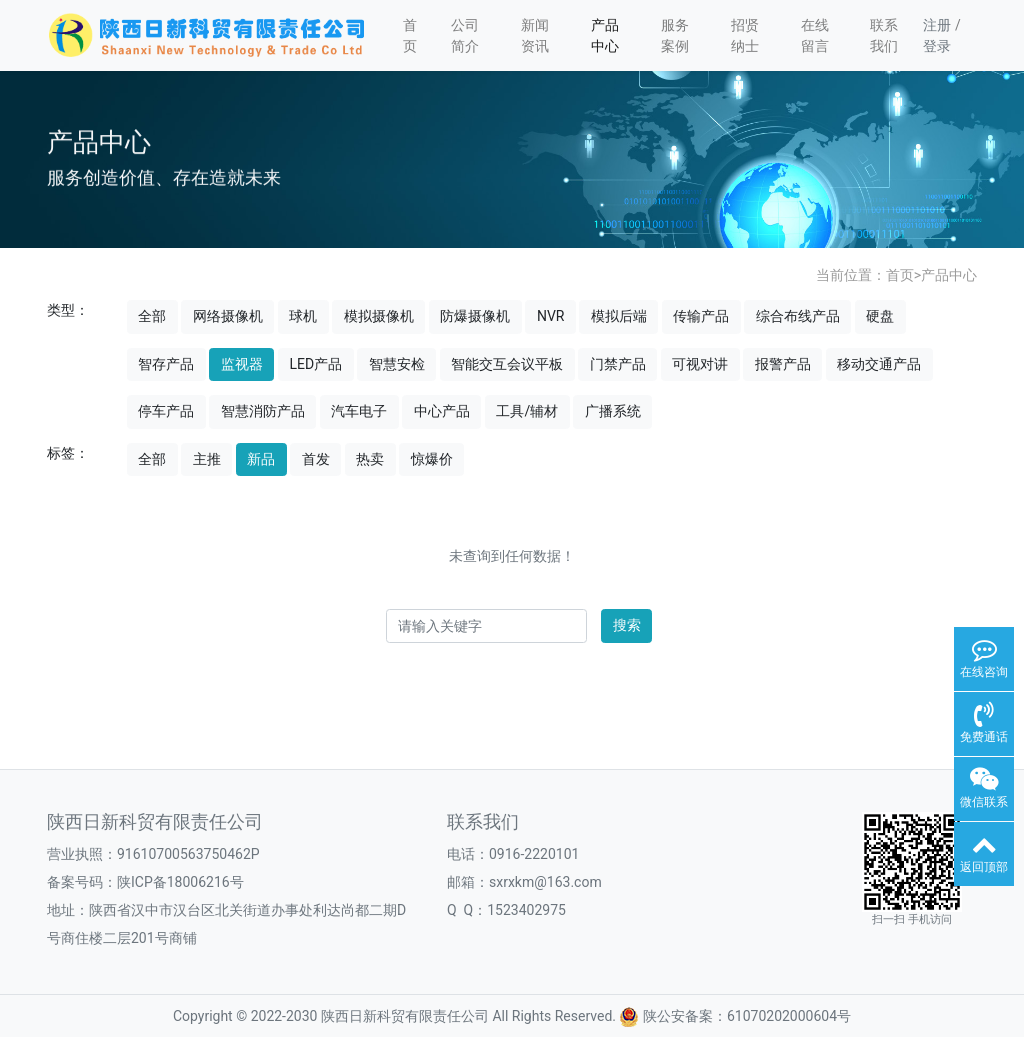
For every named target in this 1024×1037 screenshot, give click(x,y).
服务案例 (675, 35)
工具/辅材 (527, 411)
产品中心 (605, 35)
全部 (152, 316)
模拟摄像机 (379, 316)
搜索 (627, 625)
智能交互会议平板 (507, 364)
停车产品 (166, 411)
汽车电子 (359, 411)
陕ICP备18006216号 (180, 882)
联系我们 (884, 35)
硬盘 (880, 316)
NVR (551, 316)
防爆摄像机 (475, 316)
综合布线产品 (798, 316)
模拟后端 (619, 316)
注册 (937, 25)
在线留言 (815, 35)
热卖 (370, 459)
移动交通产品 (879, 364)
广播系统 (613, 411)
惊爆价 (432, 459)
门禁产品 (618, 364)
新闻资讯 (535, 35)
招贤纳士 (745, 35)
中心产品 (442, 411)
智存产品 (166, 364)
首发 (316, 459)
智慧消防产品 (263, 411)
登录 (937, 46)
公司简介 (465, 35)
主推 (207, 459)
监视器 (242, 364)
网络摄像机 (228, 316)
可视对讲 (700, 364)
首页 (410, 35)
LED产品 (315, 364)
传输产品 (701, 316)
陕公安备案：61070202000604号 (735, 1016)
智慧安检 (397, 364)
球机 (303, 316)
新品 (261, 459)
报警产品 (783, 364)
